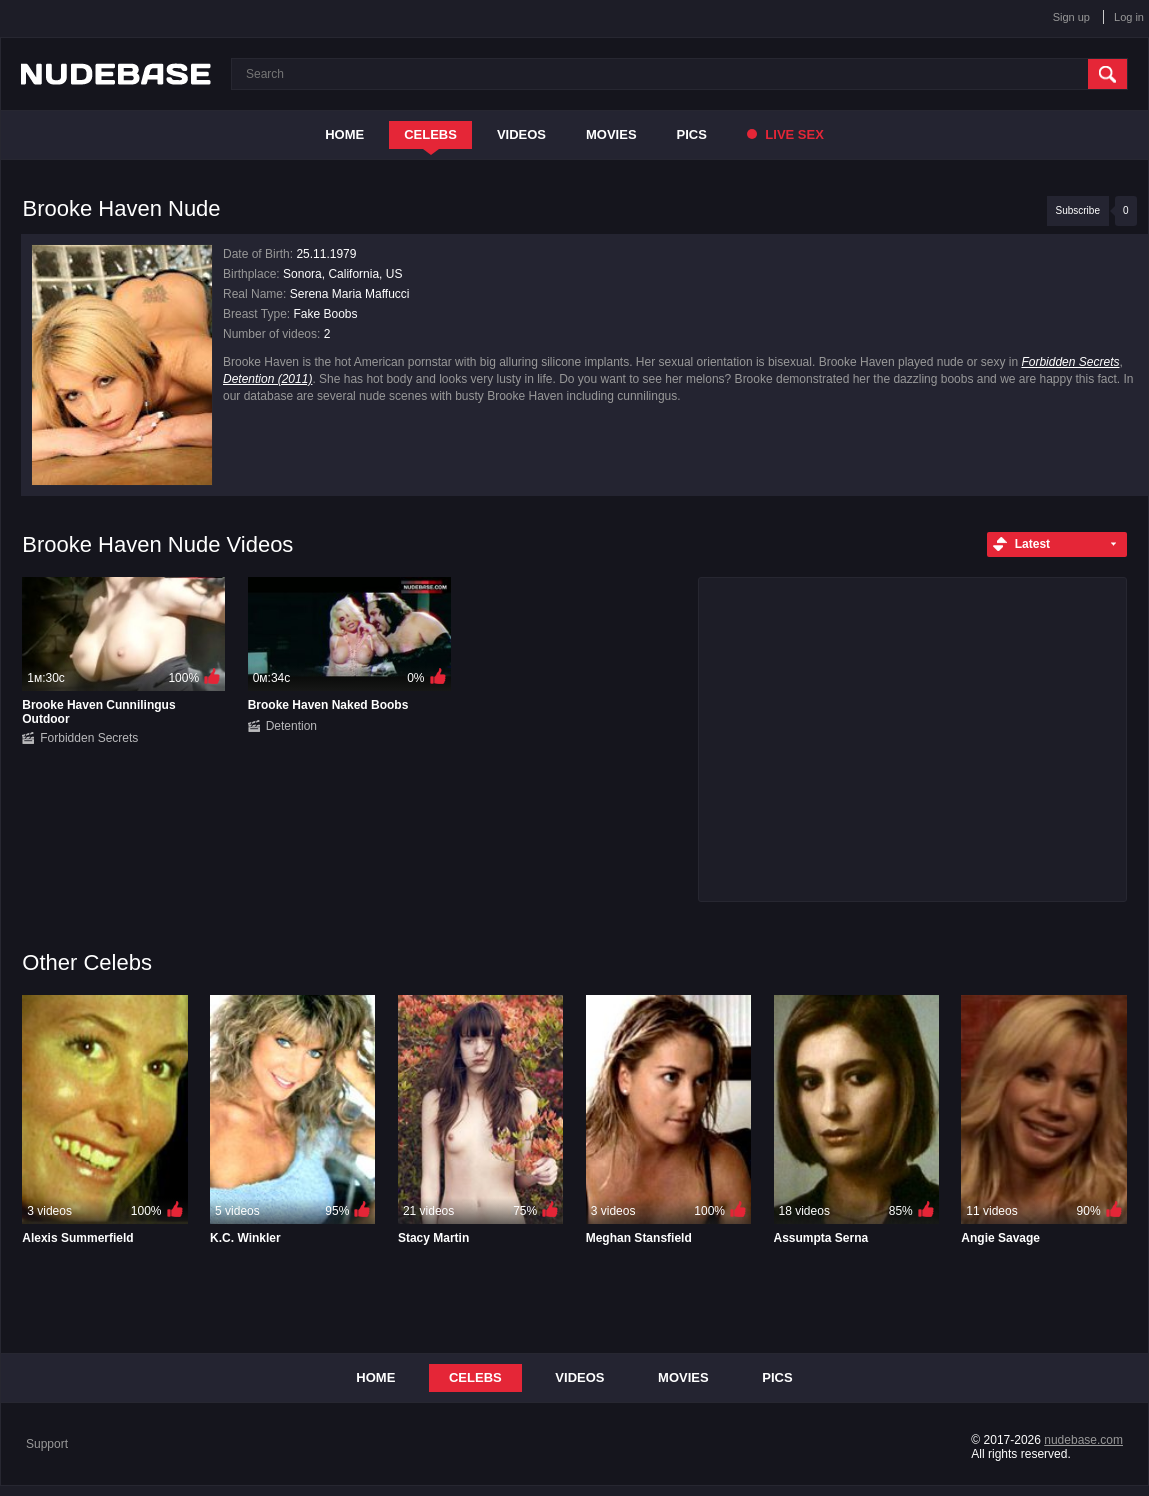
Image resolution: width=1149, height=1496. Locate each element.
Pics (692, 134)
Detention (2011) (267, 379)
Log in (1129, 17)
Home (344, 134)
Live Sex (785, 134)
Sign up (1071, 17)
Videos (521, 134)
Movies (611, 134)
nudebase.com (1083, 1440)
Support (47, 1444)
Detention (291, 726)
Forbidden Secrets (1070, 362)
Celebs (430, 134)
